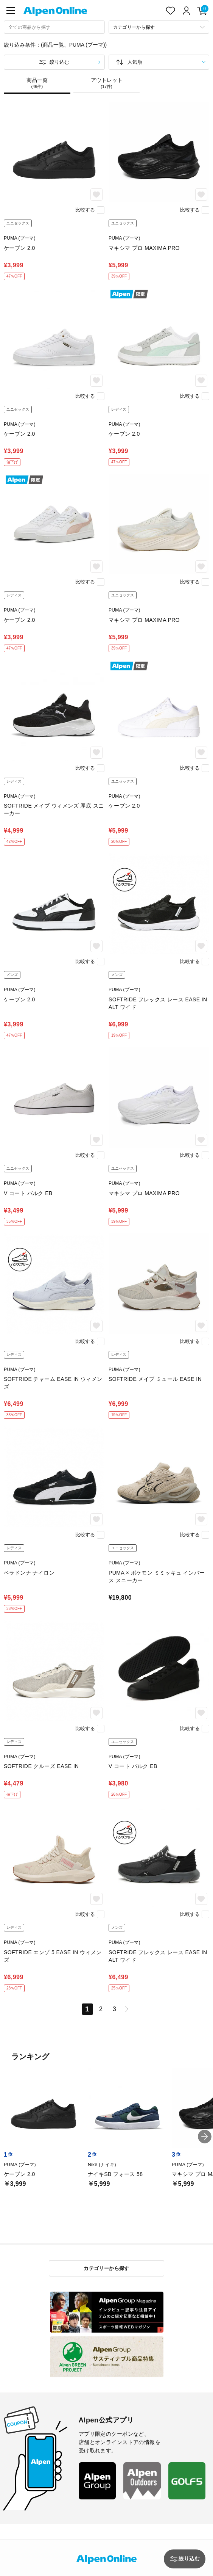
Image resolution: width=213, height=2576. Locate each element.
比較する (85, 210)
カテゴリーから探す (106, 2268)
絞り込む (59, 62)
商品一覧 (37, 83)
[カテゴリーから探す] (159, 27)
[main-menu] (10, 10)
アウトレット (106, 83)
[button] (204, 2136)
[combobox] (54, 27)
